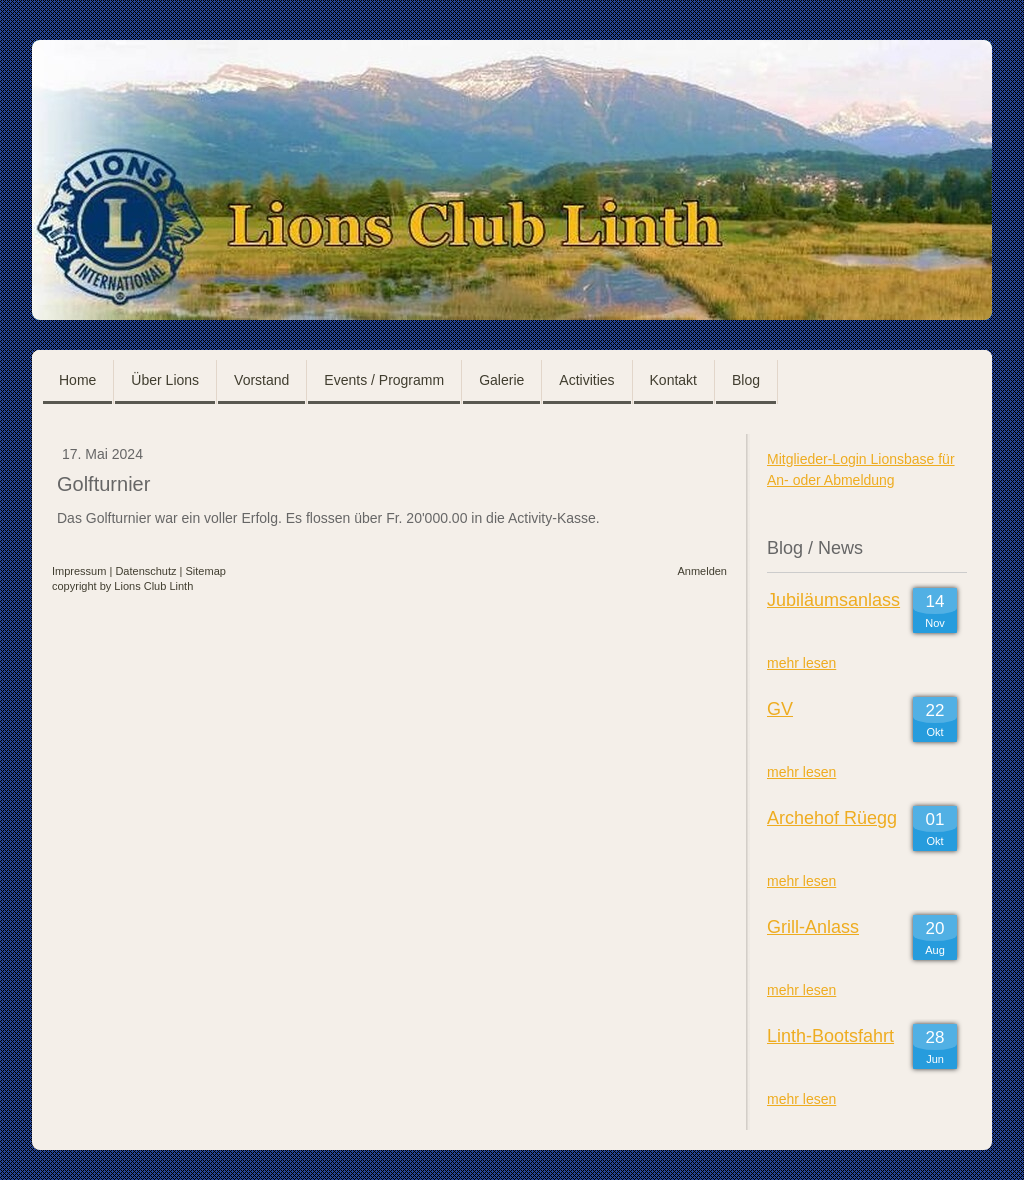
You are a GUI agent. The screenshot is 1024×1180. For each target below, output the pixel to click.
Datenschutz (145, 571)
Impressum (79, 571)
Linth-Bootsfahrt (830, 1036)
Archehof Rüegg (832, 818)
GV (780, 709)
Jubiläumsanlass (833, 600)
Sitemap (206, 571)
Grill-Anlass (813, 927)
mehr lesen (801, 663)
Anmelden (702, 571)
